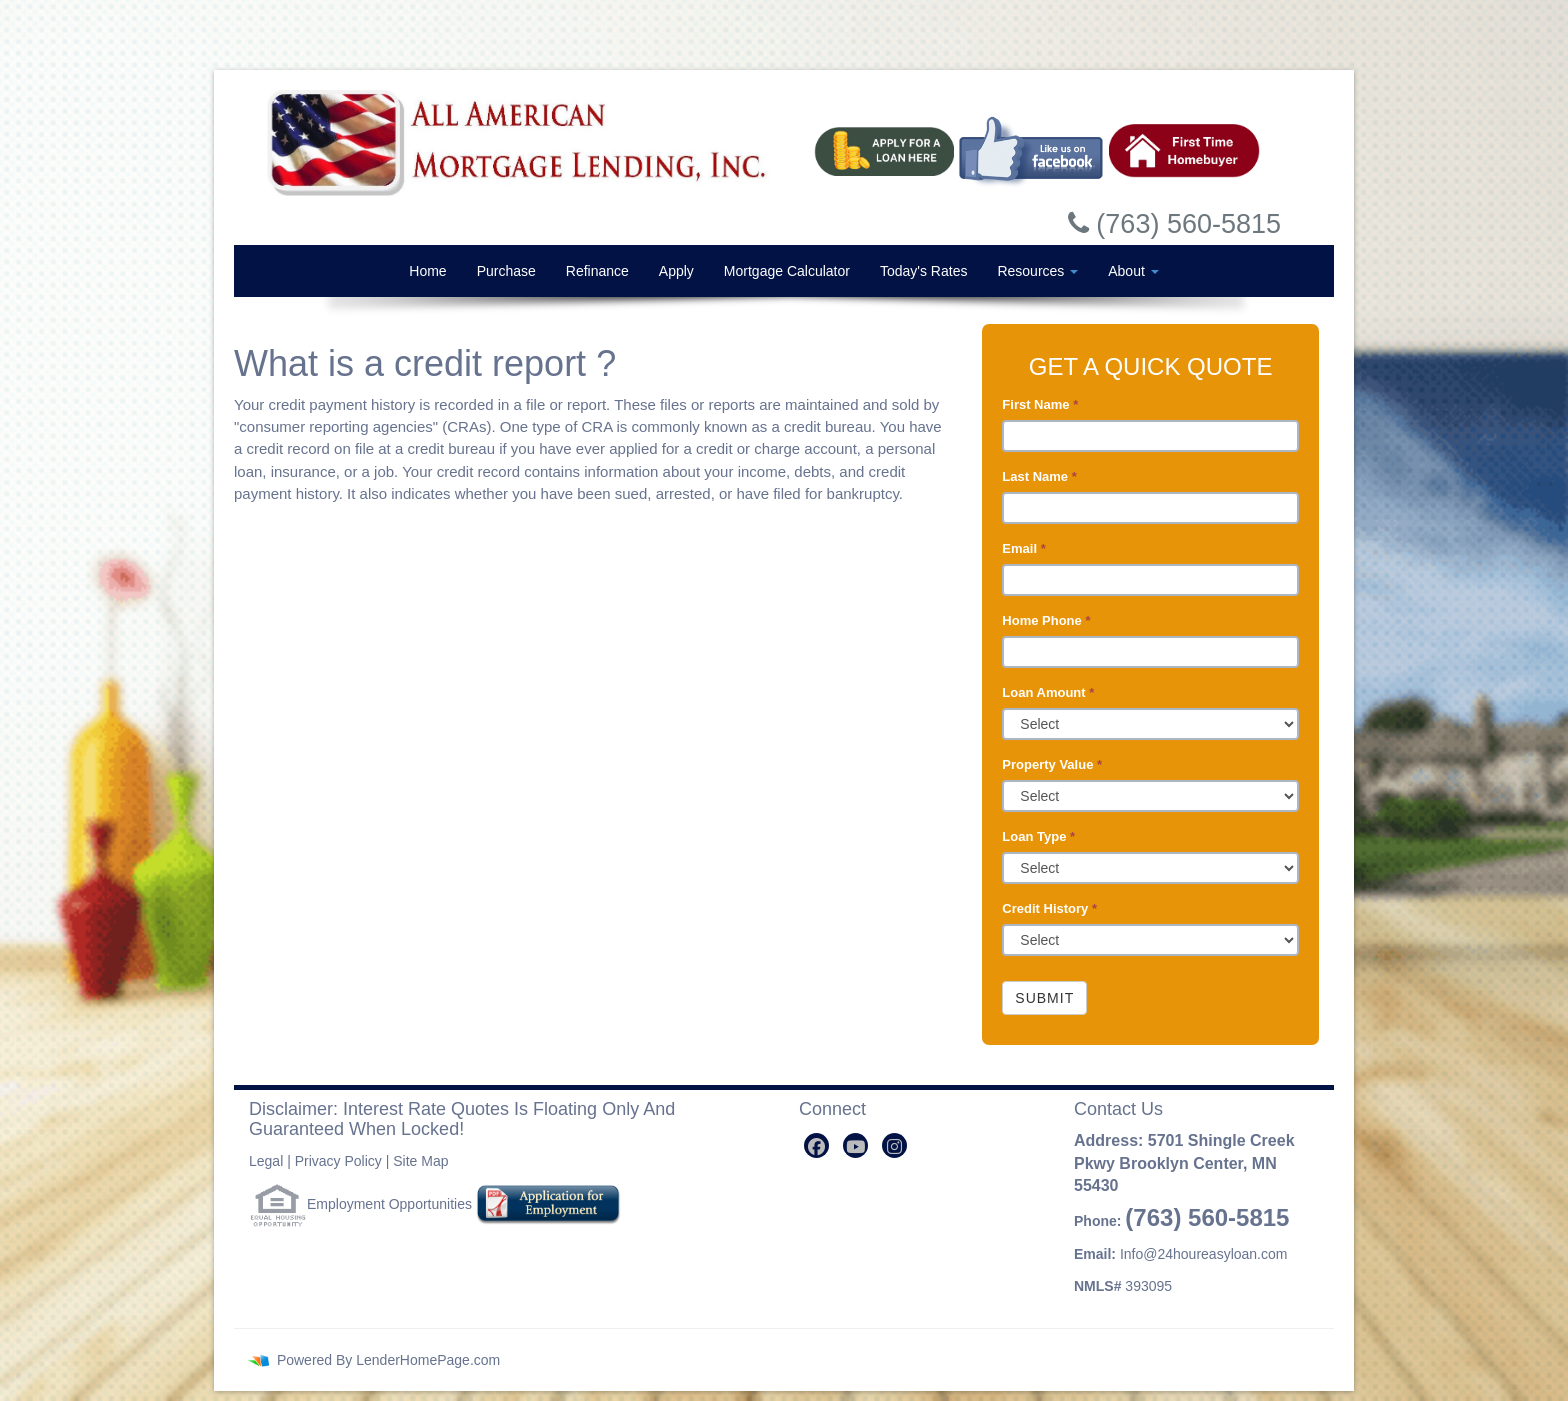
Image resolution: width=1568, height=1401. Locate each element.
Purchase (506, 271)
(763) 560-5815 (1207, 1217)
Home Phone (1046, 620)
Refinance (597, 271)
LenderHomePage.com (428, 1360)
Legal (266, 1161)
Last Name (1039, 476)
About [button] (1133, 271)
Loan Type (1038, 836)
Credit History (1049, 908)
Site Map (420, 1161)
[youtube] (855, 1145)
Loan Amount (1048, 692)
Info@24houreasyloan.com (1204, 1254)
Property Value (1052, 764)
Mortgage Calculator (787, 271)
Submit (1044, 998)
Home (427, 271)
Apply (676, 271)
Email (1023, 548)
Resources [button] (1037, 271)
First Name (1040, 404)
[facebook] (816, 1145)
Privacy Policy (338, 1161)
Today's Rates (924, 271)
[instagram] (894, 1145)
